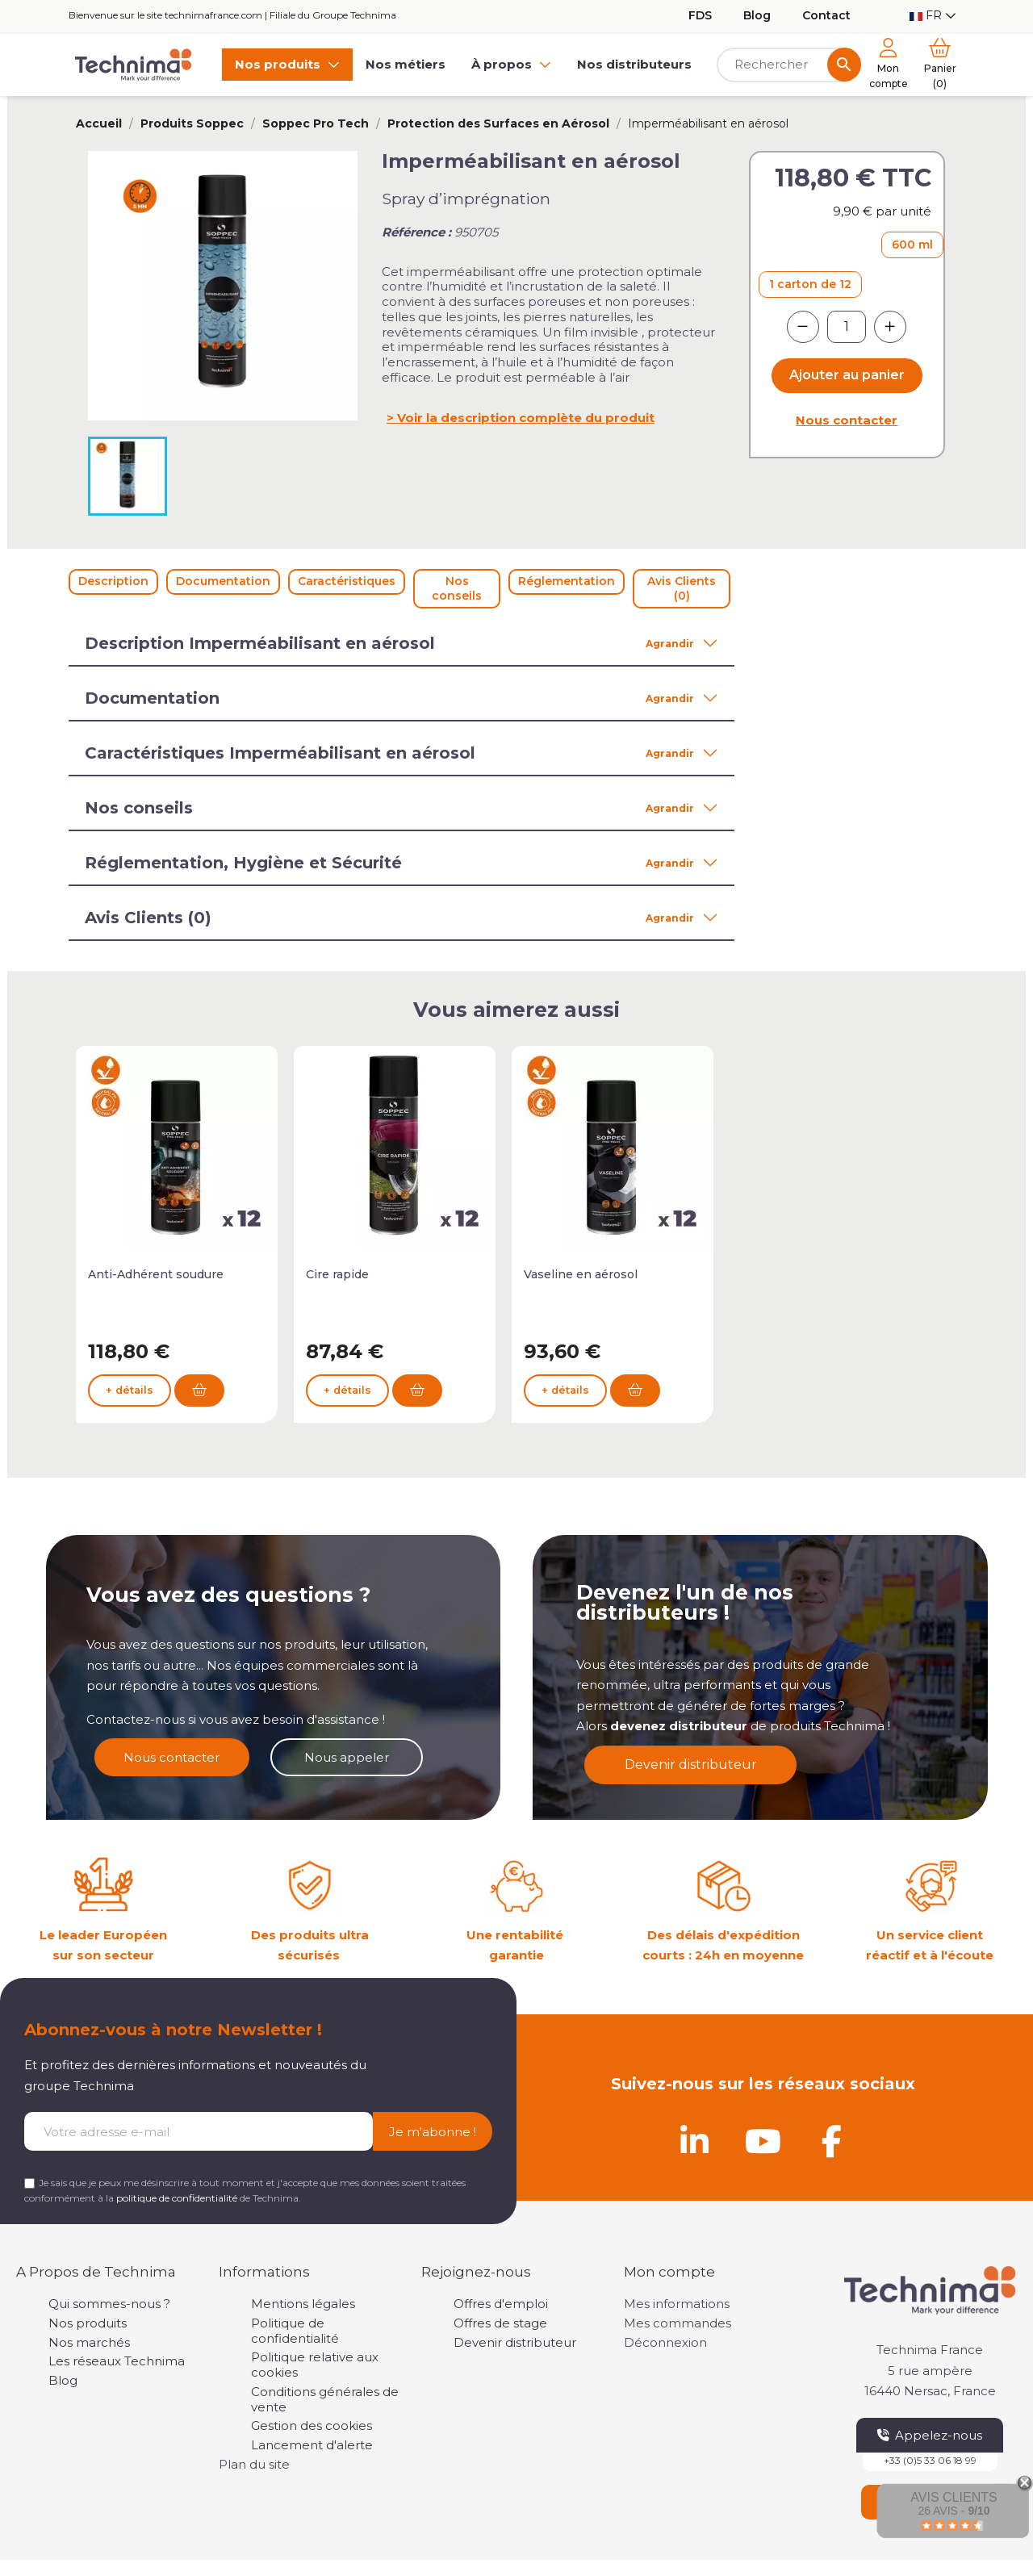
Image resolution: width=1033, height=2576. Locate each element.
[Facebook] (831, 2141)
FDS (700, 15)
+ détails (129, 1396)
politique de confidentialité (176, 2198)
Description (113, 581)
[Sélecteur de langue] (933, 15)
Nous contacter (846, 420)
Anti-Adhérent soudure (156, 1274)
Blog (757, 15)
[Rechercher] (789, 65)
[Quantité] (846, 327)
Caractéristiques (346, 581)
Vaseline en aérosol (581, 1274)
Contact (826, 15)
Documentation (223, 581)
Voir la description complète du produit (526, 417)
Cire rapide (337, 1274)
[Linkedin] (694, 2141)
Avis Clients (953, 2497)
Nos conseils (457, 588)
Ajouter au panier (847, 375)
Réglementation (566, 581)
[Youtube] (762, 2141)
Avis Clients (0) (681, 588)
